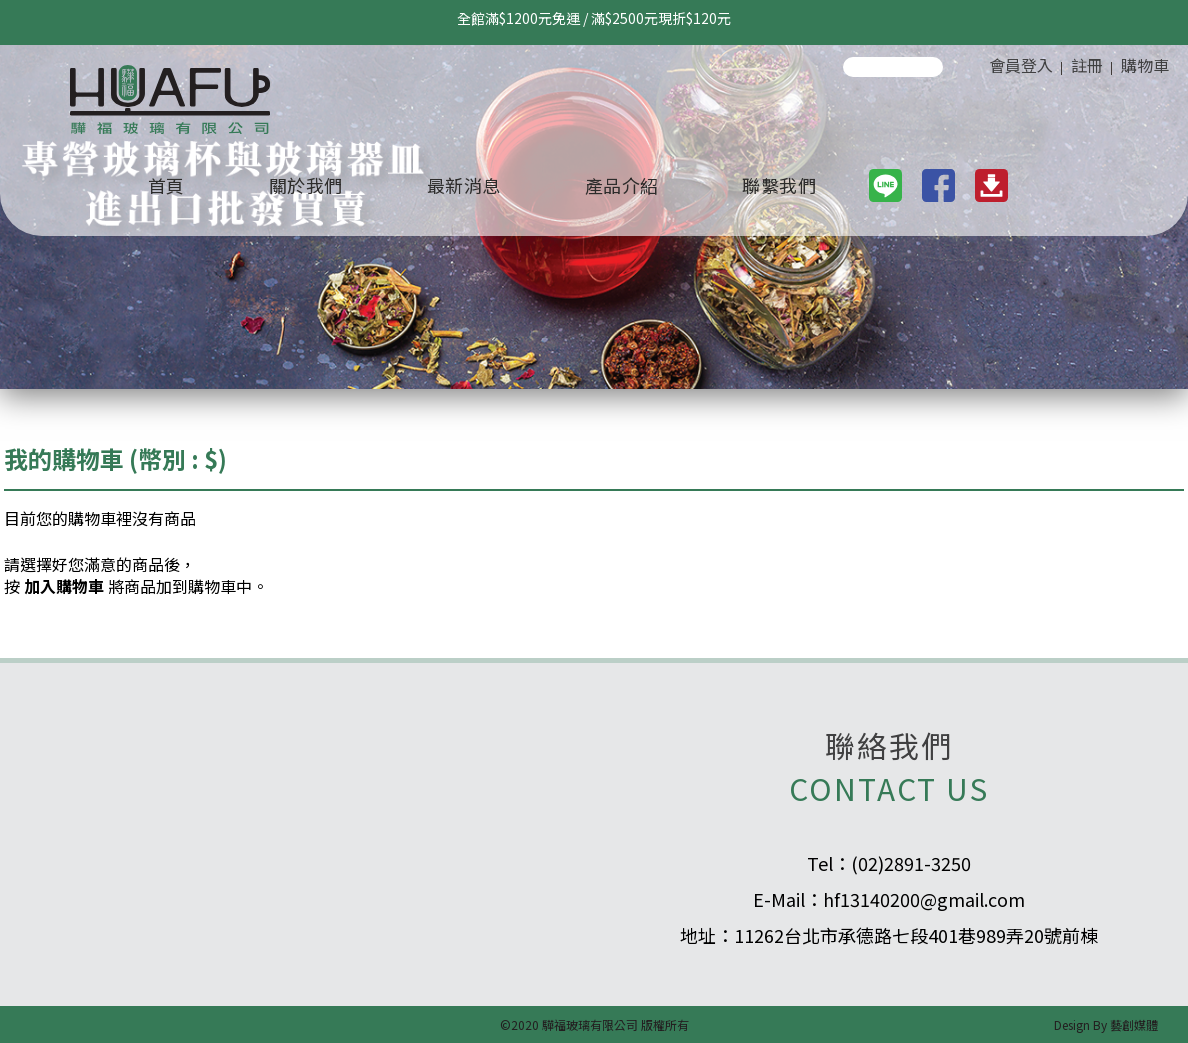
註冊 (1087, 65)
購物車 (1145, 65)
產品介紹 (622, 185)
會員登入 (1021, 65)
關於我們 (306, 185)
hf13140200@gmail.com (924, 899)
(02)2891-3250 (911, 863)
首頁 (166, 185)
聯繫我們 (779, 185)
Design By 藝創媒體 (1106, 1024)
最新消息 (464, 185)
